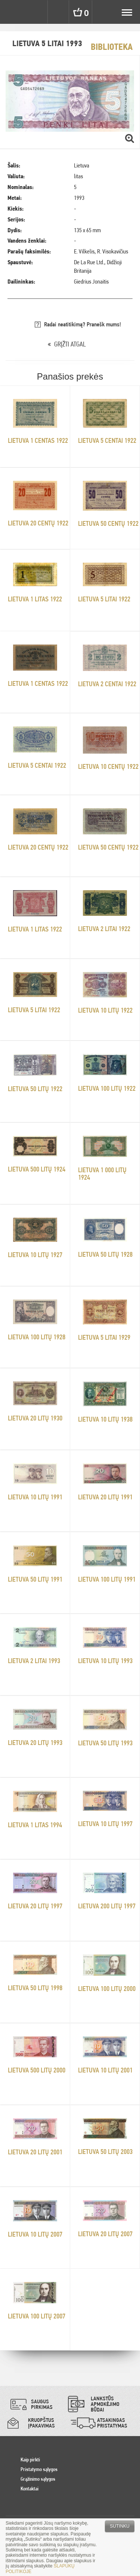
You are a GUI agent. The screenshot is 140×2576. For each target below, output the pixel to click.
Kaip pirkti (30, 2459)
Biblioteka (112, 46)
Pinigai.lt (12, 11)
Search (59, 11)
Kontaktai (29, 2489)
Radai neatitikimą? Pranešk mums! (82, 324)
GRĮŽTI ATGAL (70, 344)
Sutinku (120, 2526)
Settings (36, 11)
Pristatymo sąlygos (39, 2469)
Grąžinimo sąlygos (38, 2479)
